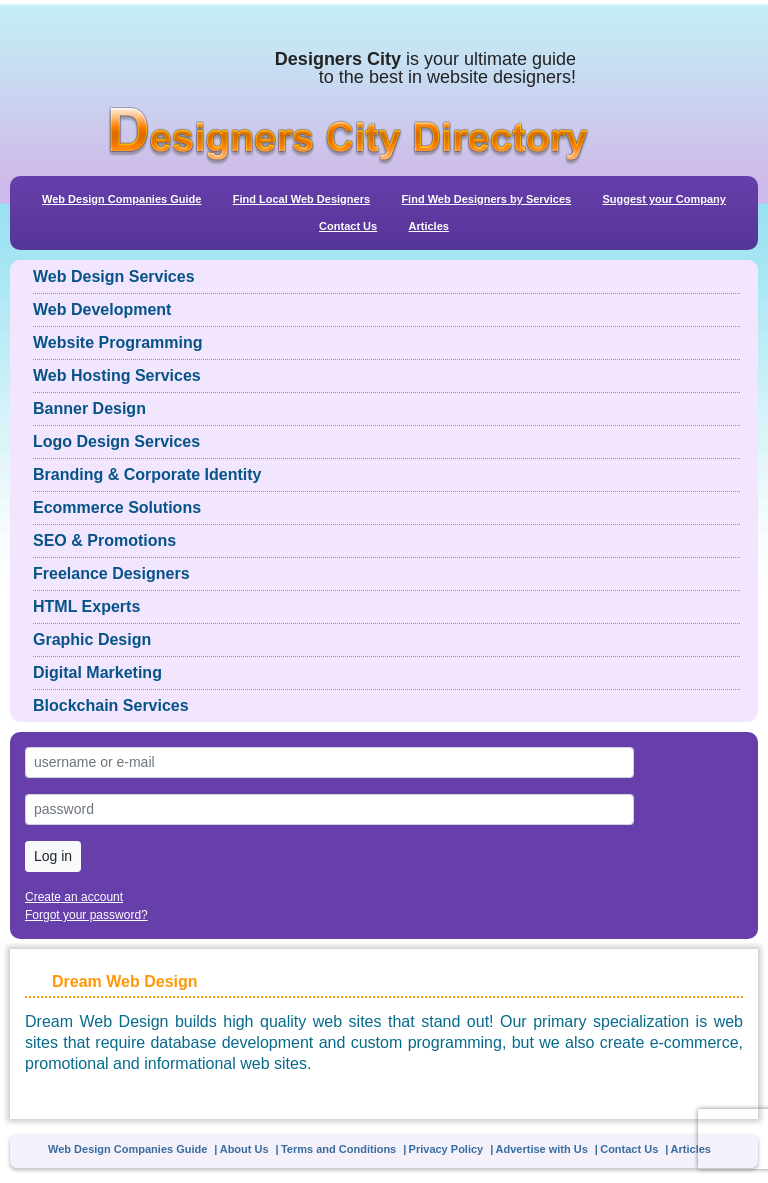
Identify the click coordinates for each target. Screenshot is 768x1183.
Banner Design (89, 408)
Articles (429, 226)
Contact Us (348, 226)
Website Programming (118, 342)
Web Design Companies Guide (121, 199)
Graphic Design (92, 639)
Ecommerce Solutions (117, 507)
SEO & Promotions (104, 540)
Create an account (74, 897)
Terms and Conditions (338, 1149)
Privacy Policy (446, 1149)
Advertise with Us (542, 1149)
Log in (53, 856)
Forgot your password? (86, 915)
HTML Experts (86, 606)
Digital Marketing (97, 672)
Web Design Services (114, 276)
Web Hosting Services (117, 375)
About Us (244, 1149)
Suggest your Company (663, 199)
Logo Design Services (116, 441)
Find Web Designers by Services (486, 199)
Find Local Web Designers (301, 199)
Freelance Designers (111, 573)
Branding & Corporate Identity (147, 474)
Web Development (102, 309)
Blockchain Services (111, 705)
